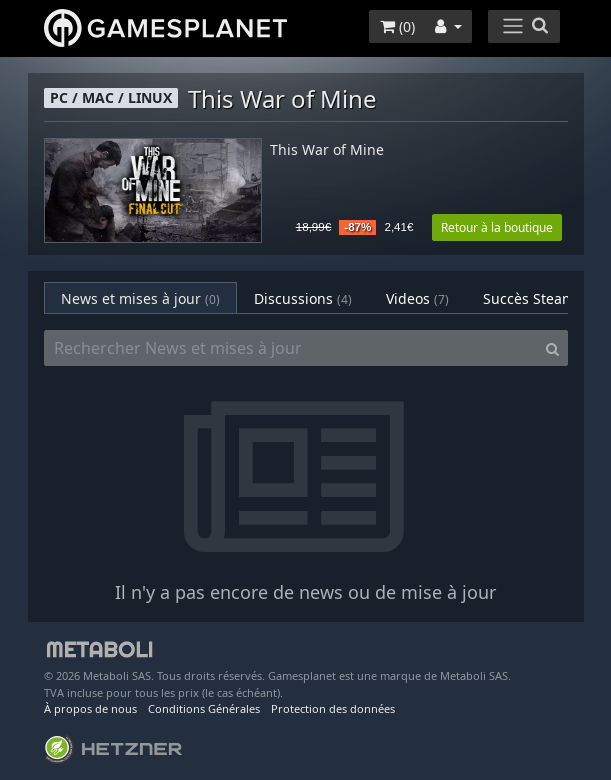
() (397, 26)
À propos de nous (90, 708)
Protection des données (333, 708)
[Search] (552, 348)
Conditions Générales (204, 708)
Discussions (303, 298)
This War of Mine (327, 150)
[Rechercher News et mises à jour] (291, 348)
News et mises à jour (140, 298)
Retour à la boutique (497, 227)
